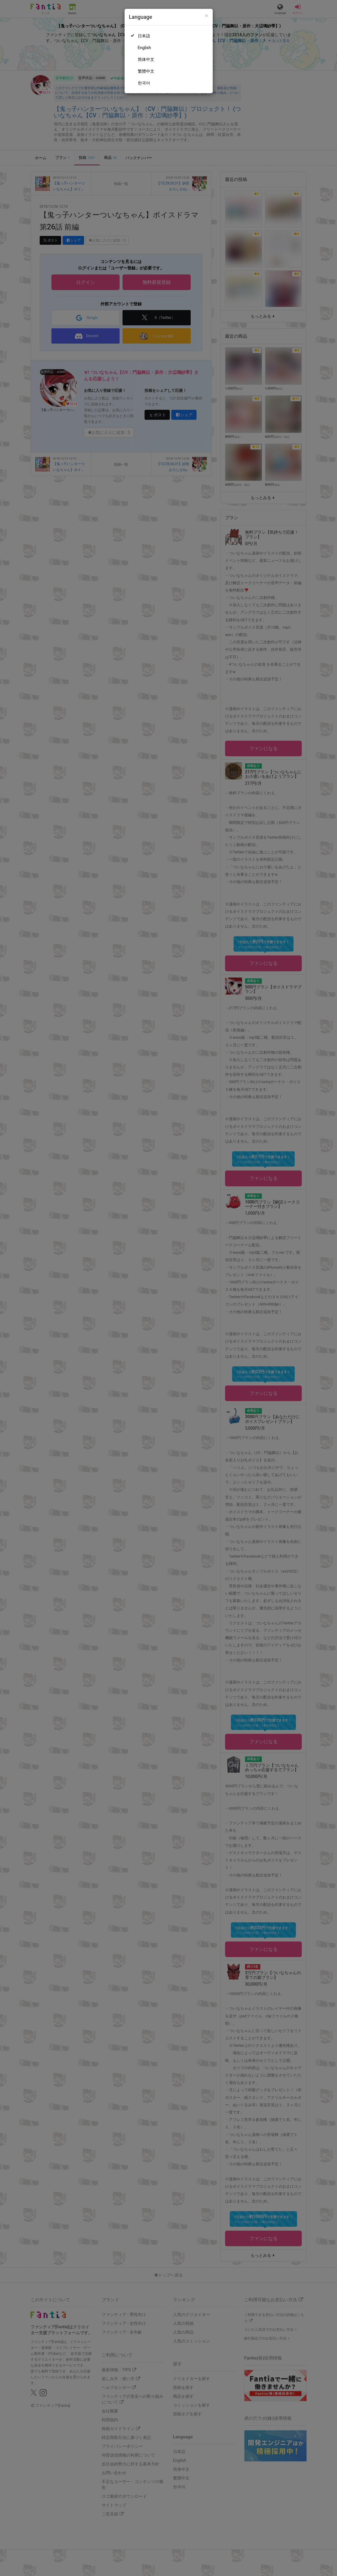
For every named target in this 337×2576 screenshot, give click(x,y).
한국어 (144, 83)
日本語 (144, 36)
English (144, 47)
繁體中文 (146, 71)
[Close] (206, 16)
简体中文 (146, 59)
